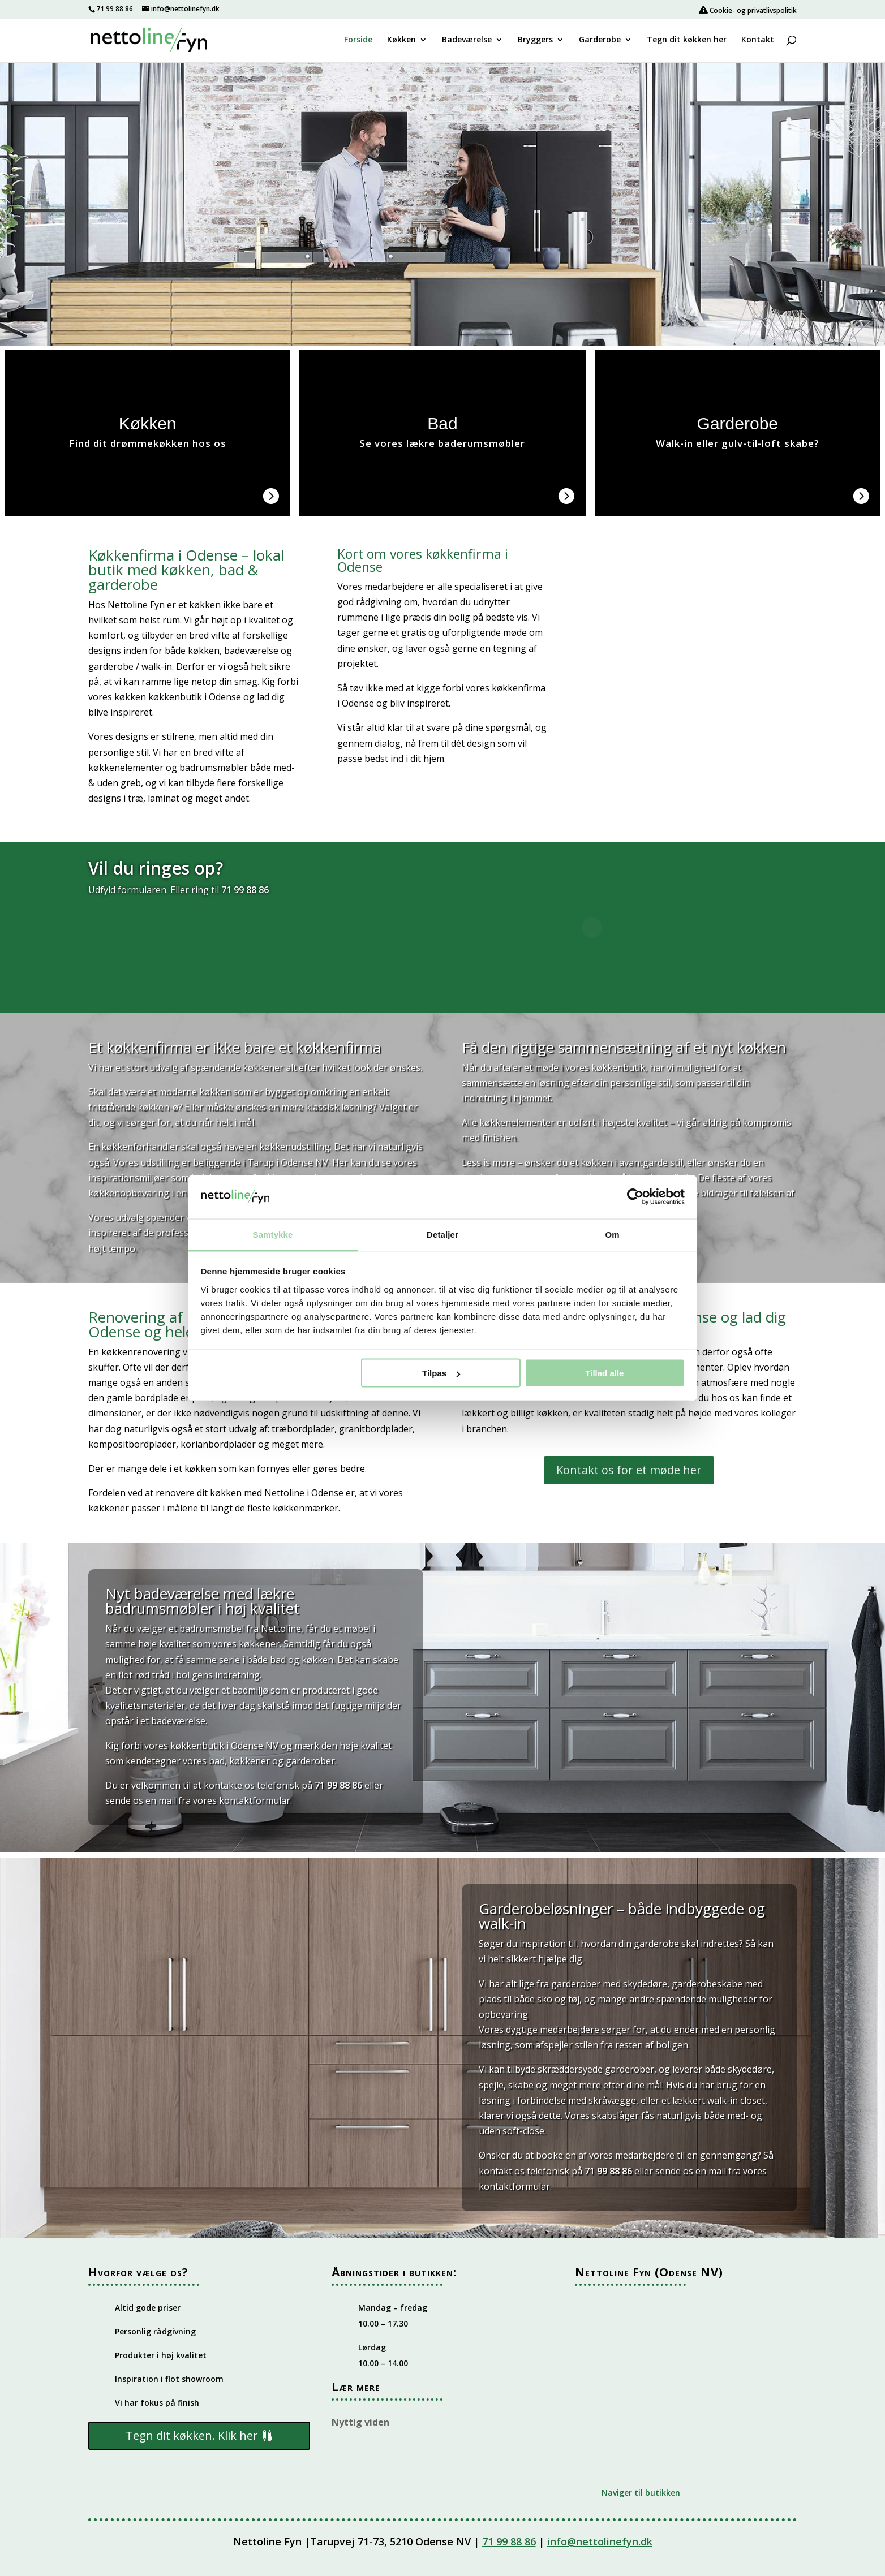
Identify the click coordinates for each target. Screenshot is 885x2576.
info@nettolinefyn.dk (599, 2541)
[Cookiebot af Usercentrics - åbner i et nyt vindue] (635, 1196)
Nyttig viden (360, 2422)
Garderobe (600, 40)
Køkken (401, 40)
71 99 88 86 (114, 9)
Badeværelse (467, 40)
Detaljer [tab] (442, 1234)
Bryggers (535, 40)
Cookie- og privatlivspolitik (748, 10)
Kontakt (757, 40)
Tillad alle (604, 1373)
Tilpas (441, 1373)
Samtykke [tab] (273, 1234)
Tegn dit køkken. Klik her (192, 2435)
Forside (358, 40)
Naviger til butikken (641, 2492)
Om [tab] (612, 1234)
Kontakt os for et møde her (629, 1469)
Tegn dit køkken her (687, 40)
